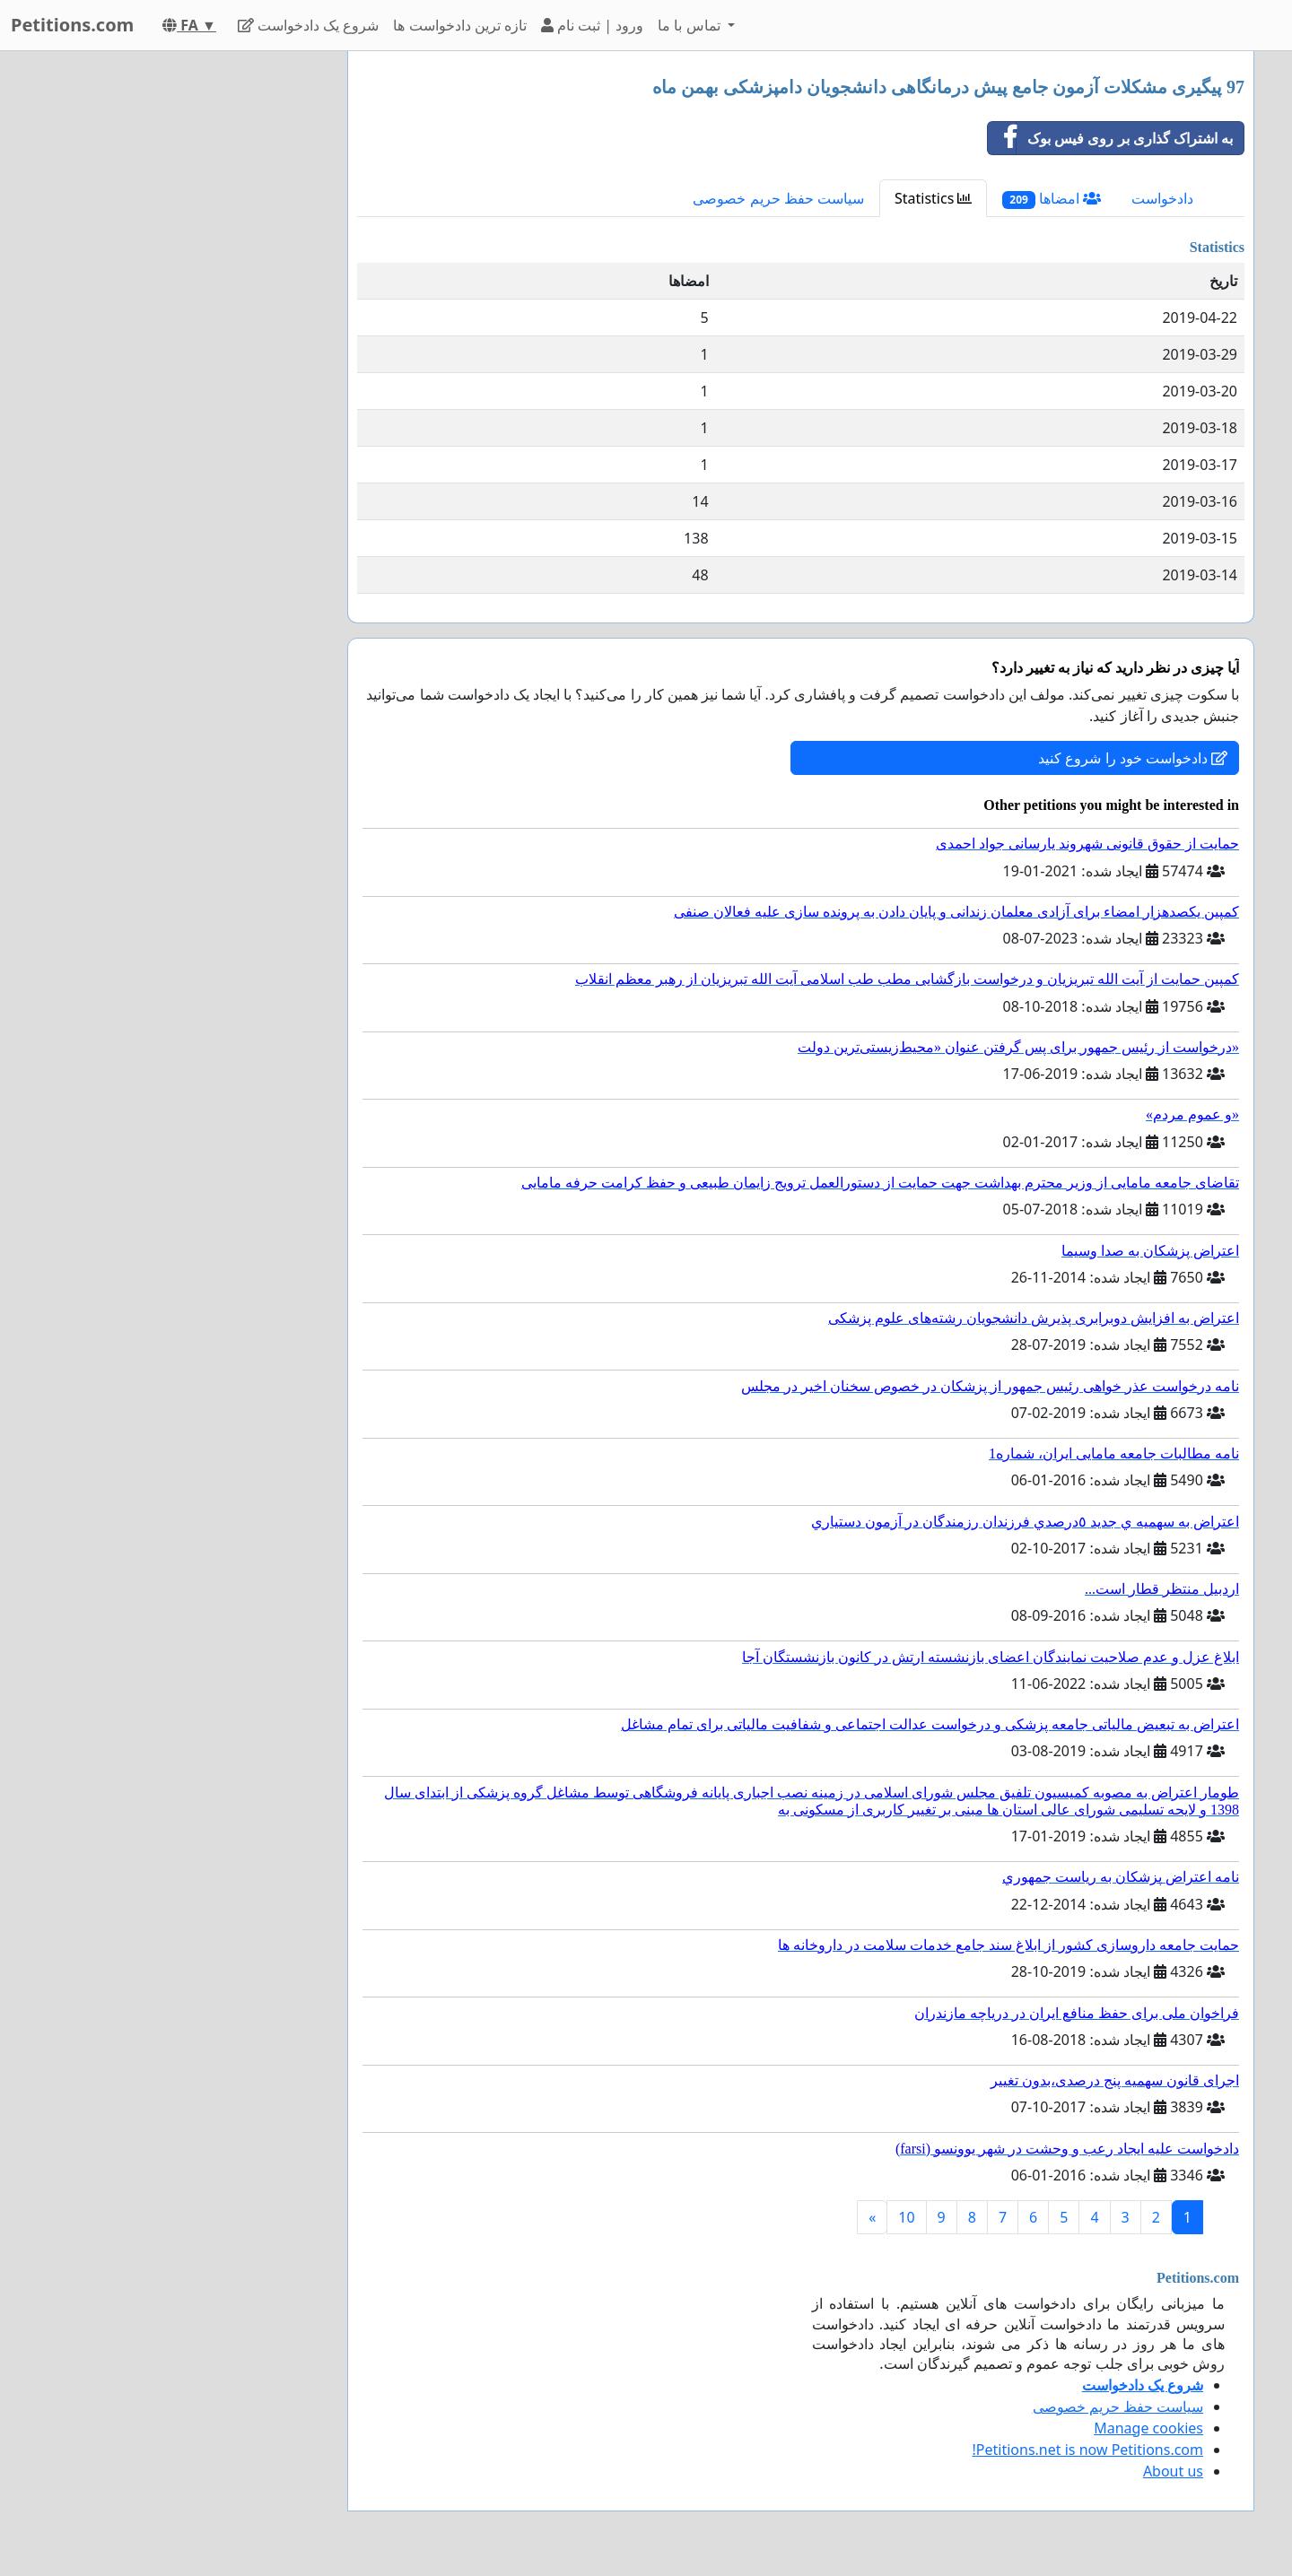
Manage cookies (1148, 2428)
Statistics (934, 198)
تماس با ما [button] (691, 25)
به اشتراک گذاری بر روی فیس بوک (1110, 138)
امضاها (1051, 198)
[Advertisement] (172, 320)
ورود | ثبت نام (592, 25)
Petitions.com (72, 25)
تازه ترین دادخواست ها (459, 25)
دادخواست (1162, 198)
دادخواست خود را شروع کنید (1132, 758)
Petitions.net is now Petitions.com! (1088, 2449)
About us (1173, 2471)
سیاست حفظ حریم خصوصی (778, 198)
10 (906, 2217)
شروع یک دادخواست (309, 25)
